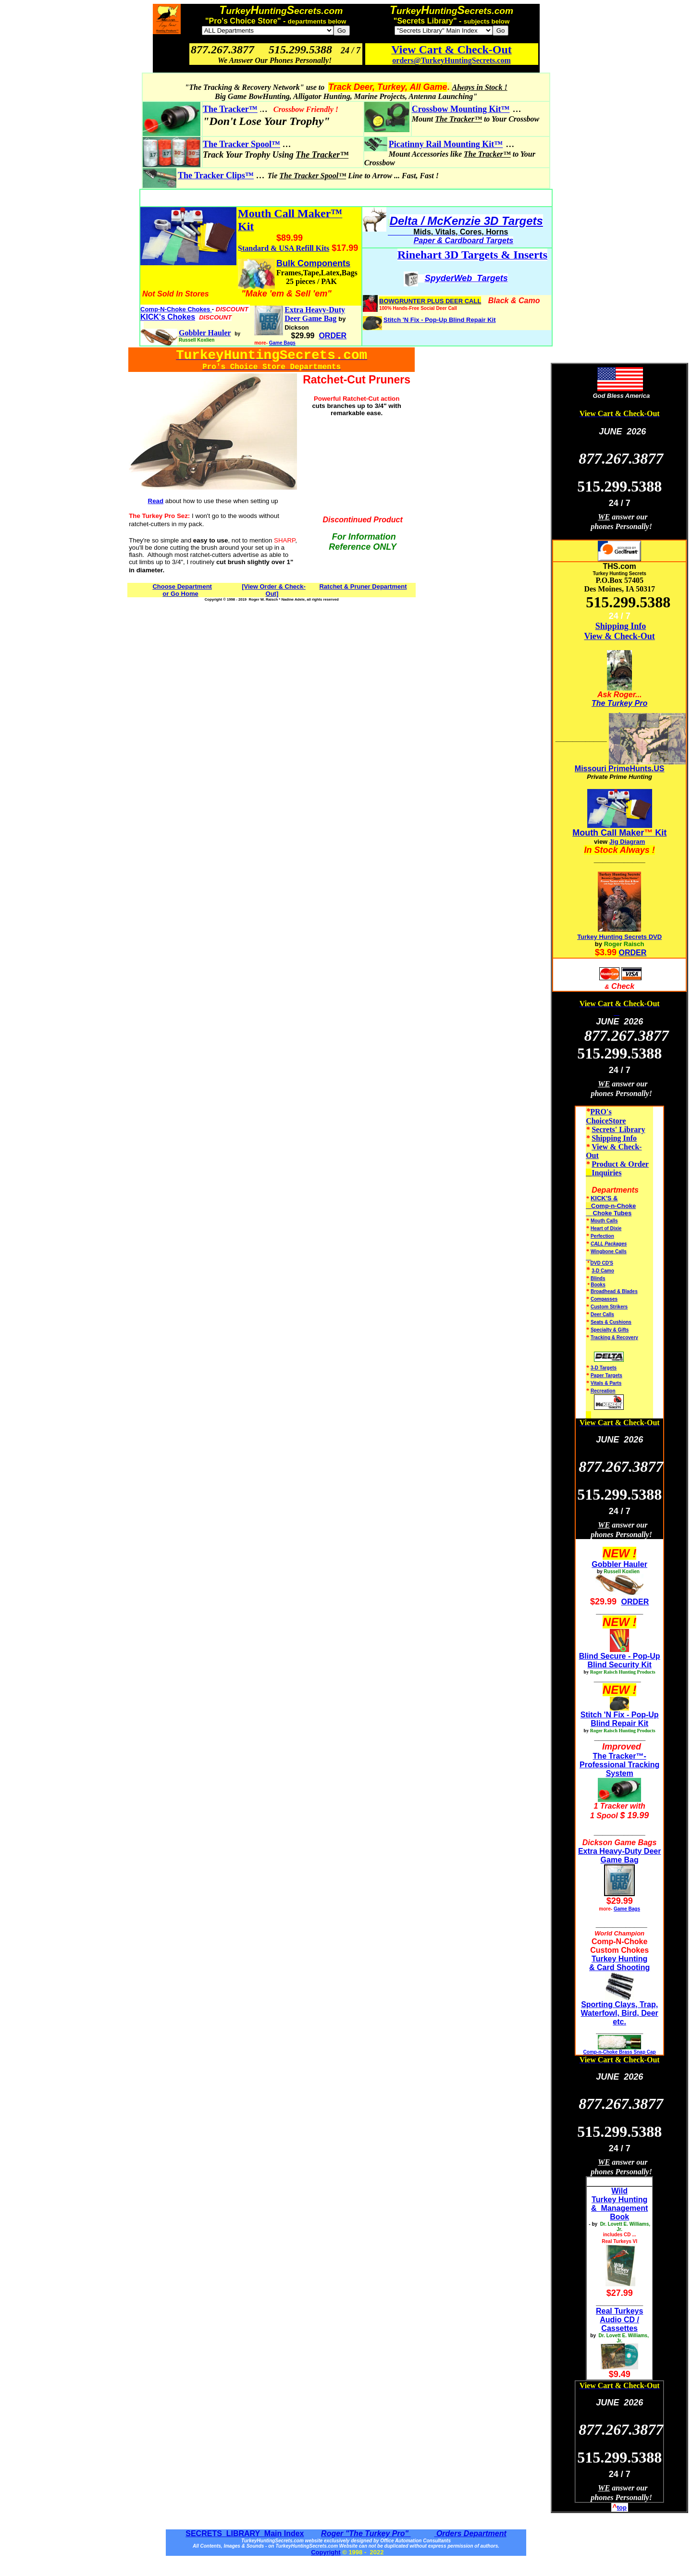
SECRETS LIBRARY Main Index (244, 2533)
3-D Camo (603, 1270)
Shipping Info (620, 626)
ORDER (633, 953)
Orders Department (470, 2533)
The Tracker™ (230, 109)
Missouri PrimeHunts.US (620, 768)
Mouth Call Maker (608, 833)
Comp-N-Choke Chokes (176, 309)
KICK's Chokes (167, 317)
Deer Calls (602, 1314)
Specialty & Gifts (610, 1329)
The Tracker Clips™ (216, 175)
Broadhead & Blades (614, 1291)
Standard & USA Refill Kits (283, 248)
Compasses (604, 1299)
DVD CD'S (602, 1263)
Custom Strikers (609, 1306)
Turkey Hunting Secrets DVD (619, 936)
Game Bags (282, 342)
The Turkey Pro (619, 703)
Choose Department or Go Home (182, 590)
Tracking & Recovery (614, 1337)
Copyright (325, 2552)
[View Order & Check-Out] (274, 590)
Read (156, 501)
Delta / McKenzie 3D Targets (466, 220)
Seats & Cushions (611, 1322)
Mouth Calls (604, 1220)
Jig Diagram (627, 841)
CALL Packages (609, 1243)
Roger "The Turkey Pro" (365, 2533)
